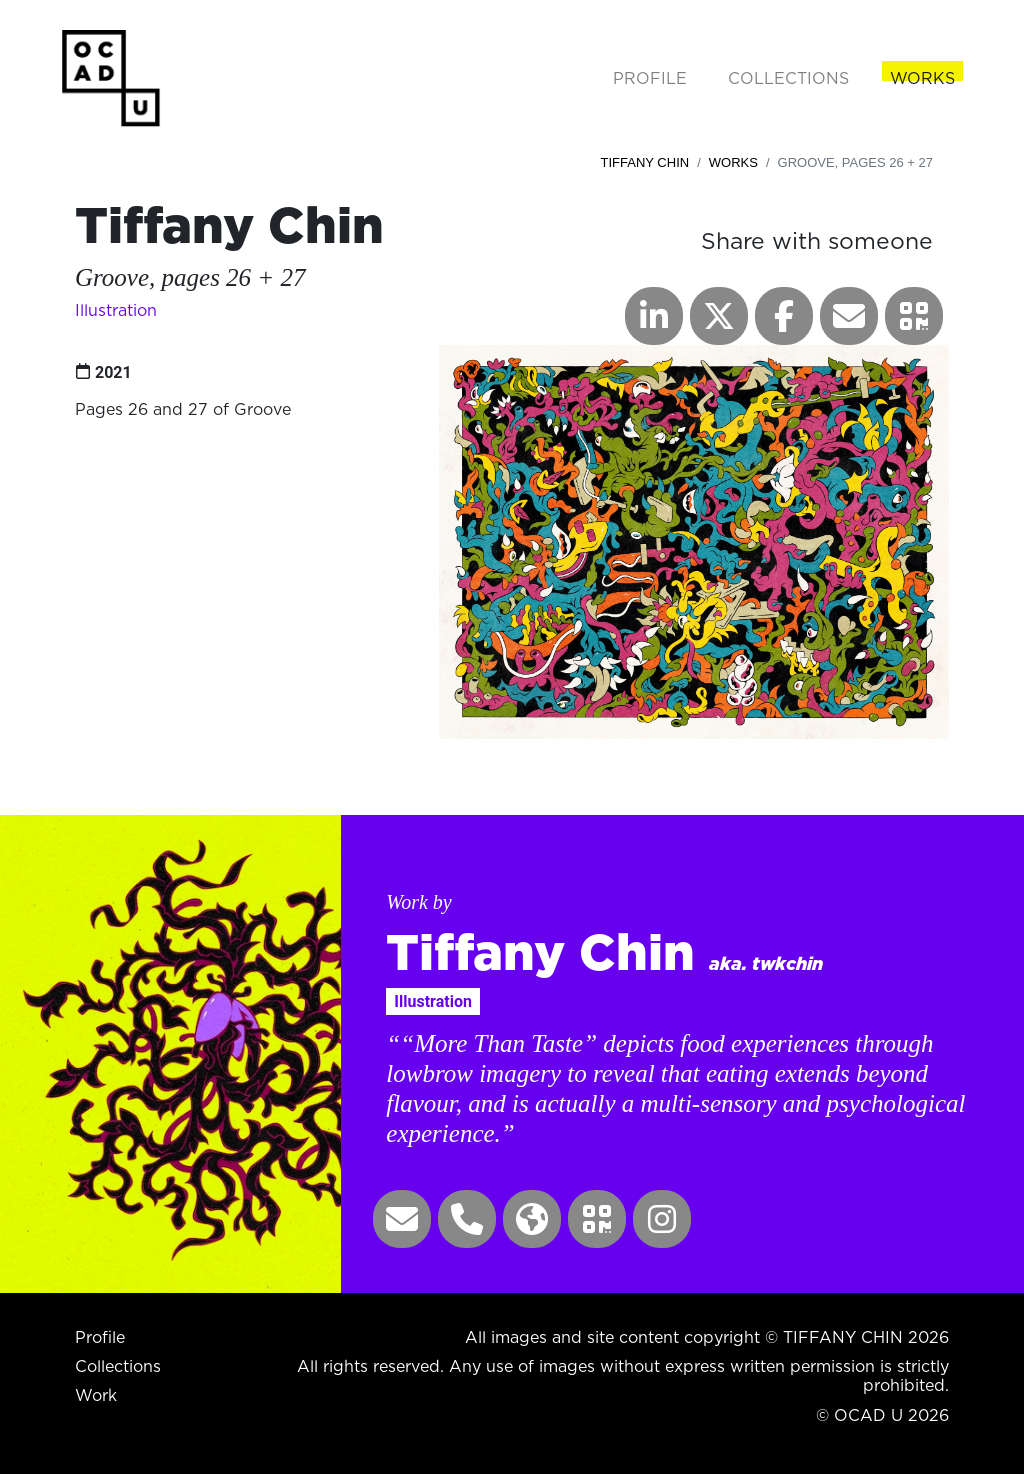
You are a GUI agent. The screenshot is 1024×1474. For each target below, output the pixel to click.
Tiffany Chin (645, 162)
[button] (914, 316)
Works (733, 162)
